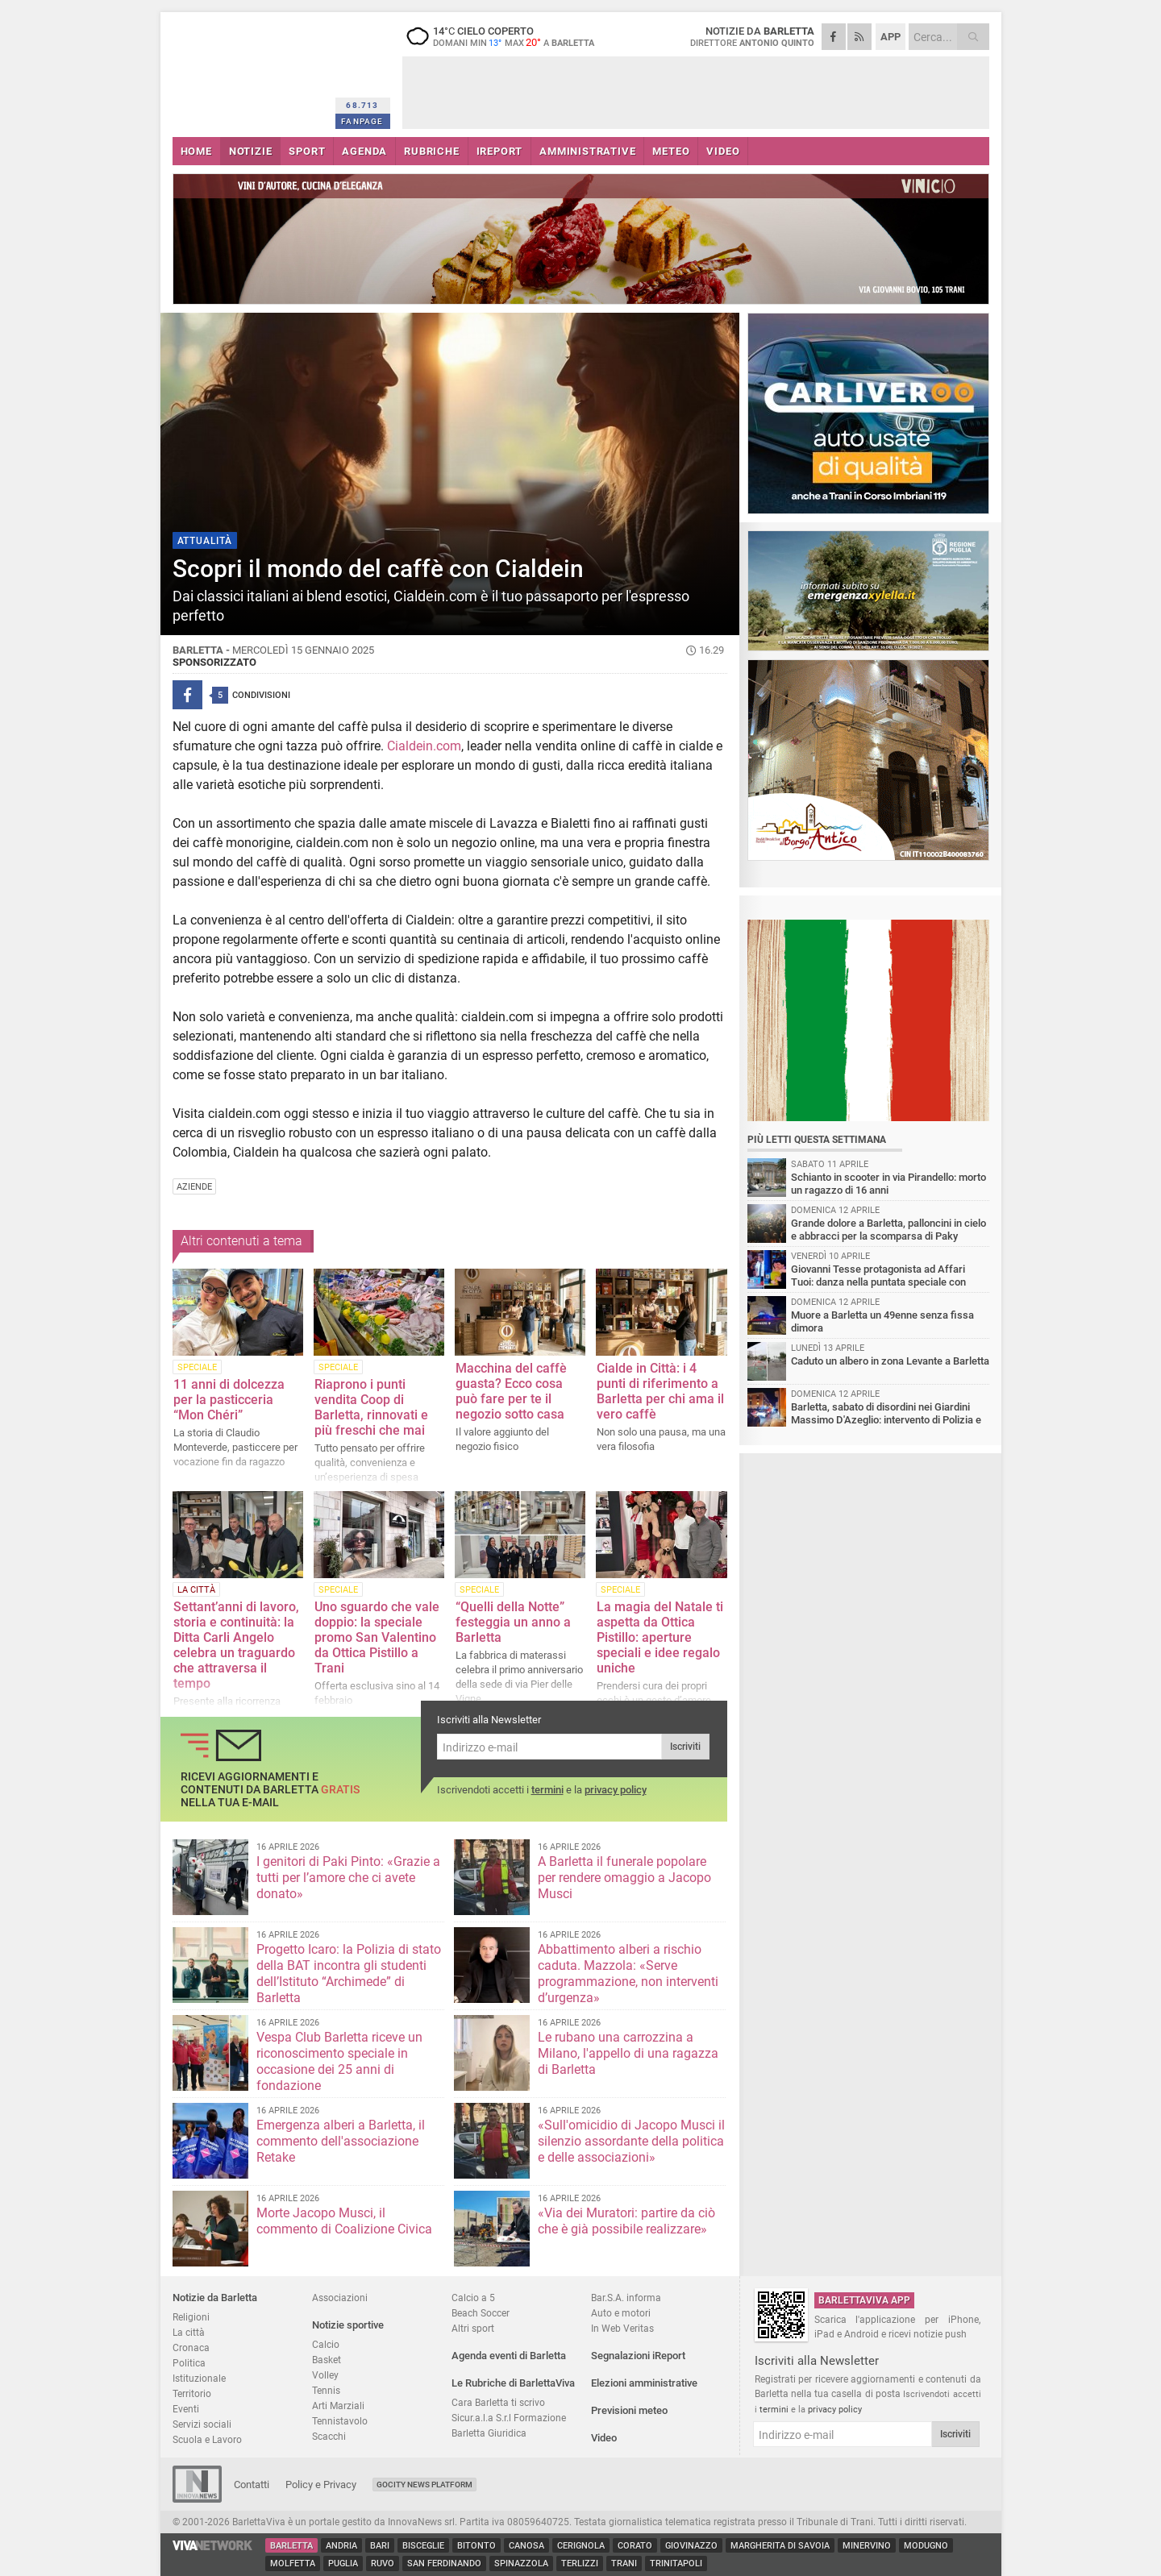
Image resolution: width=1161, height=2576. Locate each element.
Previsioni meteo (629, 2410)
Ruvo (382, 2563)
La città (189, 2332)
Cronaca (191, 2347)
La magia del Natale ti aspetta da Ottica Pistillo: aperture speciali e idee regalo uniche (660, 1637)
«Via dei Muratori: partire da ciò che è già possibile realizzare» (626, 2221)
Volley (325, 2375)
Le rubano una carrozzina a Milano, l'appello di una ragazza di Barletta (628, 2053)
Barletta (291, 2546)
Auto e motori (621, 2313)
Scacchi (329, 2436)
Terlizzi (579, 2563)
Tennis (326, 2390)
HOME (196, 151)
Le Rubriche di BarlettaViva (513, 2383)
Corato (635, 2546)
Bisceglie (423, 2546)
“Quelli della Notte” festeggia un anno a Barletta (513, 1622)
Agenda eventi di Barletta (509, 2356)
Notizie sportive (348, 2325)
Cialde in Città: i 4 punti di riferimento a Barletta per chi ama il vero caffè (660, 1391)
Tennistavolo (340, 2421)
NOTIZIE (251, 151)
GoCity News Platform (424, 2484)
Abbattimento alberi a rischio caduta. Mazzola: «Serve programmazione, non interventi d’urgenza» (628, 1973)
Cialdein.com (424, 746)
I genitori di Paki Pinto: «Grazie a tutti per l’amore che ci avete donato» (348, 1877)
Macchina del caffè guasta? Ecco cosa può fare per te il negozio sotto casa (511, 1391)
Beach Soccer (481, 2313)
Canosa (526, 2546)
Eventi (186, 2409)
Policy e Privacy (320, 2484)
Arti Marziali (338, 2405)
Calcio (325, 2344)
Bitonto (476, 2546)
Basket (326, 2360)
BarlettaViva (251, 70)
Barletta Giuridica (489, 2433)
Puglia (343, 2563)
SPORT (307, 151)
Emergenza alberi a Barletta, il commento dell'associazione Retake (340, 2141)
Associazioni (340, 2297)
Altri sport (473, 2328)
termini (547, 1790)
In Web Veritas (622, 2328)
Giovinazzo (691, 2546)
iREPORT (499, 151)
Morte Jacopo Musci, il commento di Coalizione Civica (344, 2221)
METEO (670, 151)
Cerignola (581, 2546)
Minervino (867, 2546)
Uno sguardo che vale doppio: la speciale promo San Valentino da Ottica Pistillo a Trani (376, 1637)
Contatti (251, 2484)
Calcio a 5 (473, 2297)
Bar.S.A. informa (626, 2297)
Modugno (926, 2546)
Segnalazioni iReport (638, 2356)
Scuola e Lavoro (207, 2439)
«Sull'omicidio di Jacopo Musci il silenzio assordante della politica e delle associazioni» (631, 2141)
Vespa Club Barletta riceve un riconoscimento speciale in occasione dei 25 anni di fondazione (339, 2061)
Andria (341, 2546)
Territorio (192, 2393)
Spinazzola (521, 2563)
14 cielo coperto (503, 36)
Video (604, 2438)
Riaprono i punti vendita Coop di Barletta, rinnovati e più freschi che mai (371, 1407)
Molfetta (292, 2563)
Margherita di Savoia (780, 2546)
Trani (624, 2563)
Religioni (191, 2317)
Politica (189, 2363)
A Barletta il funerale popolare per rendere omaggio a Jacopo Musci (624, 1877)
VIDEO (722, 151)
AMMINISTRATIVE (587, 151)
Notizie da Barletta (215, 2297)
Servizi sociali (202, 2424)
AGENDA (364, 151)
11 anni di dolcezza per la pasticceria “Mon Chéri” (229, 1400)
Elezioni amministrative (644, 2383)
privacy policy (616, 1790)
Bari (379, 2546)
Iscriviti (685, 1746)
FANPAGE (362, 121)
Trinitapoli (676, 2563)
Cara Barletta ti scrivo (498, 2402)
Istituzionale (199, 2378)
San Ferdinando (444, 2563)
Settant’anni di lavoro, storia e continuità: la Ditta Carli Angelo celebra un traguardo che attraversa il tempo (236, 1645)
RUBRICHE (431, 151)
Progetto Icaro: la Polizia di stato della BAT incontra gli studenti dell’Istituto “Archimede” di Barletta (348, 1973)
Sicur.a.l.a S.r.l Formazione (509, 2418)
